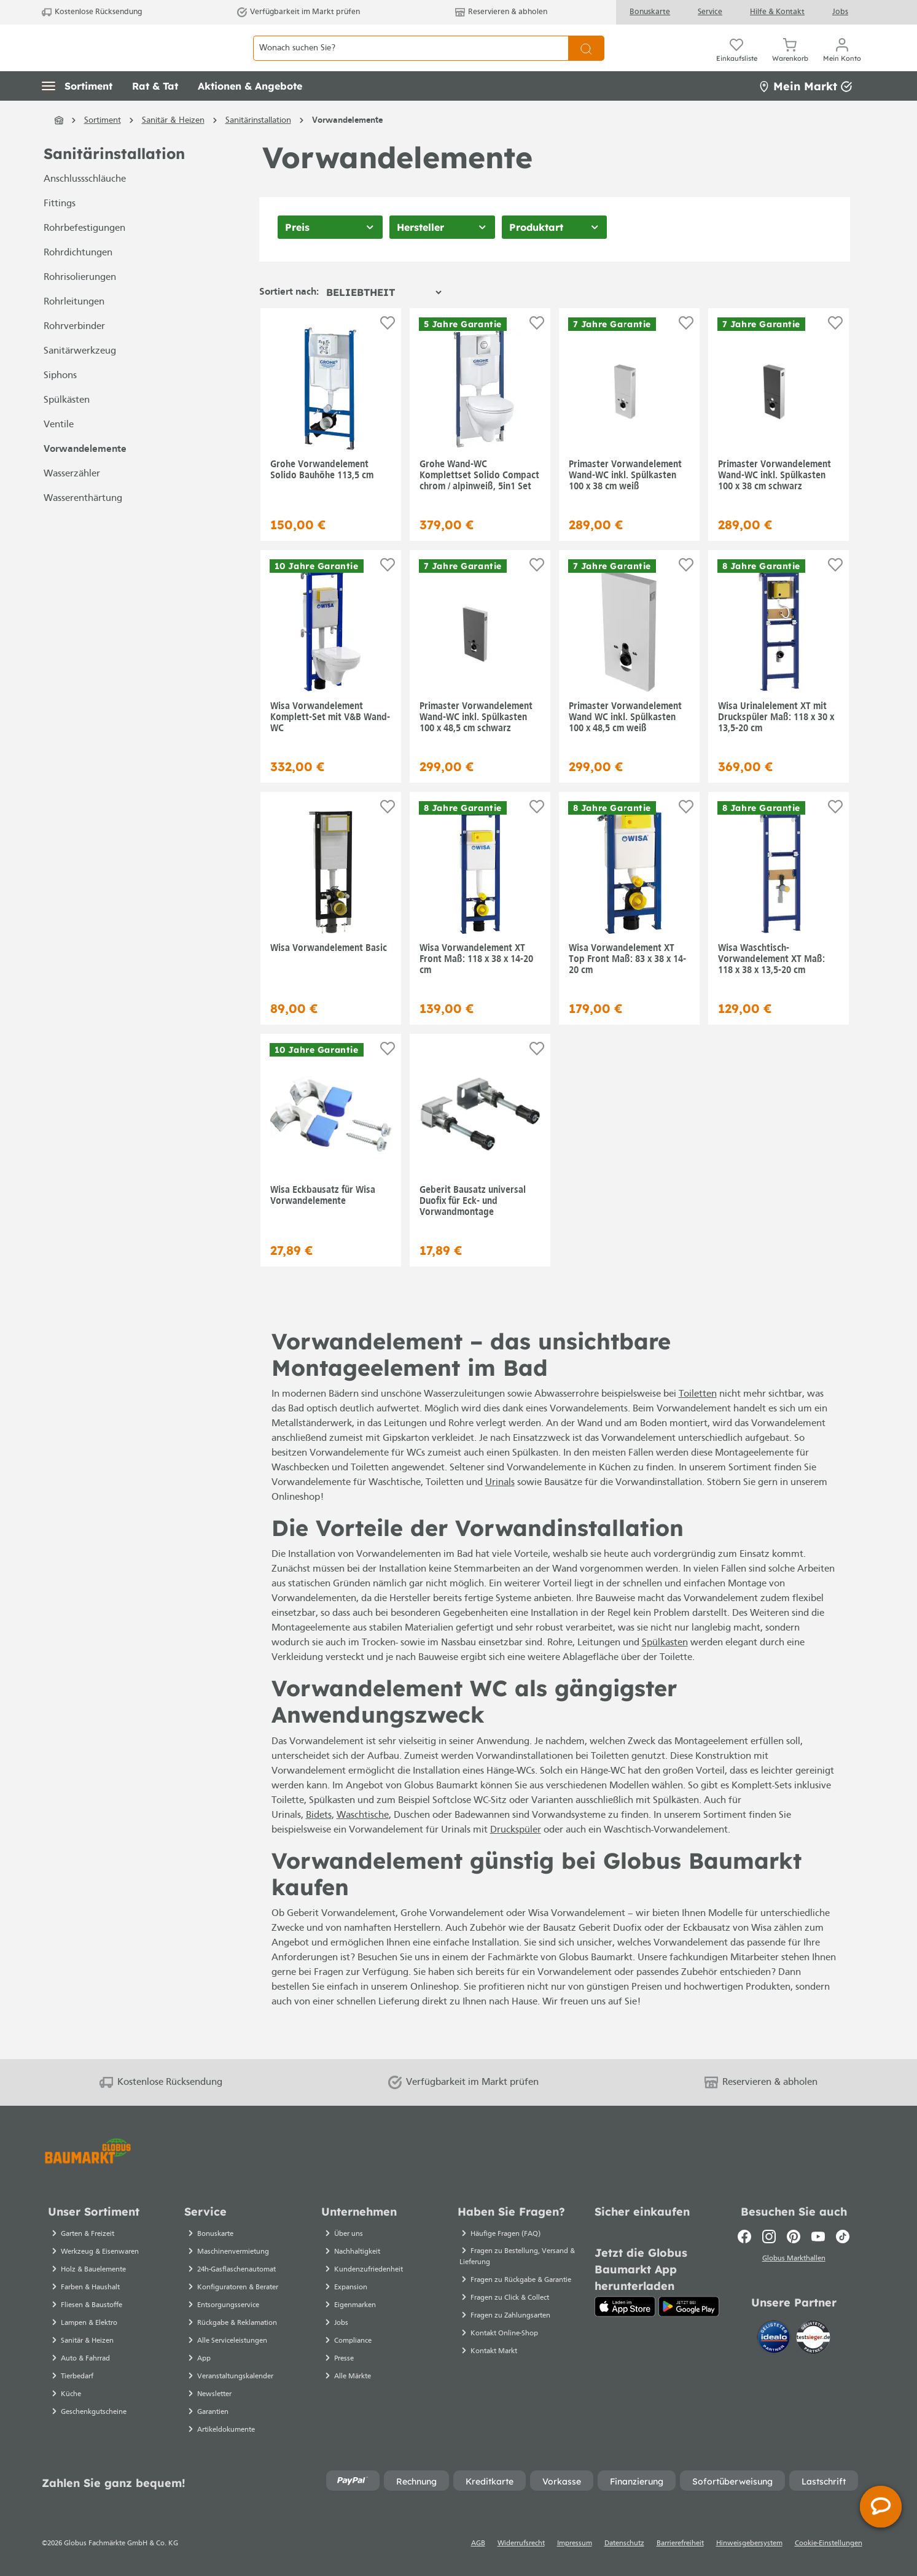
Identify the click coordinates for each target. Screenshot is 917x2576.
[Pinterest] (793, 2236)
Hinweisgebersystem (749, 2543)
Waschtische (363, 1842)
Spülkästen (67, 428)
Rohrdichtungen (78, 280)
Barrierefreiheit (680, 2543)
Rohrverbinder (74, 354)
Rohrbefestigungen (84, 256)
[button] (77, 113)
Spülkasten (665, 1670)
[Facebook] (744, 2236)
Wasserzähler (72, 501)
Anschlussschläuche (85, 207)
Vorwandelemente (85, 477)
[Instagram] (769, 2236)
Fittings (60, 231)
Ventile (59, 452)
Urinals (500, 1510)
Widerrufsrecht (521, 2543)
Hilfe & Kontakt (777, 12)
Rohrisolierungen (80, 305)
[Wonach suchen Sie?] (410, 61)
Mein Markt (805, 113)
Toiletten (698, 1422)
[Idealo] (775, 2339)
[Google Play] (688, 2306)
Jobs (840, 12)
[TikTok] (842, 2236)
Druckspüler (515, 1857)
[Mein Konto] (842, 61)
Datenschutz (624, 2543)
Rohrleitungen (74, 330)
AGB (478, 2543)
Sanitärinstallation (114, 181)
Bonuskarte (650, 12)
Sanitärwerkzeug (80, 379)
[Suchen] (586, 61)
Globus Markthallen (793, 2260)
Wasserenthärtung (83, 526)
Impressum (574, 2543)
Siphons (60, 403)
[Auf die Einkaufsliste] (387, 350)
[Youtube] (818, 2236)
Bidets (319, 1842)
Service (710, 12)
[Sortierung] (383, 319)
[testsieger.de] (813, 2339)
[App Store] (625, 2306)
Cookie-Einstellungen (828, 2543)
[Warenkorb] (790, 61)
